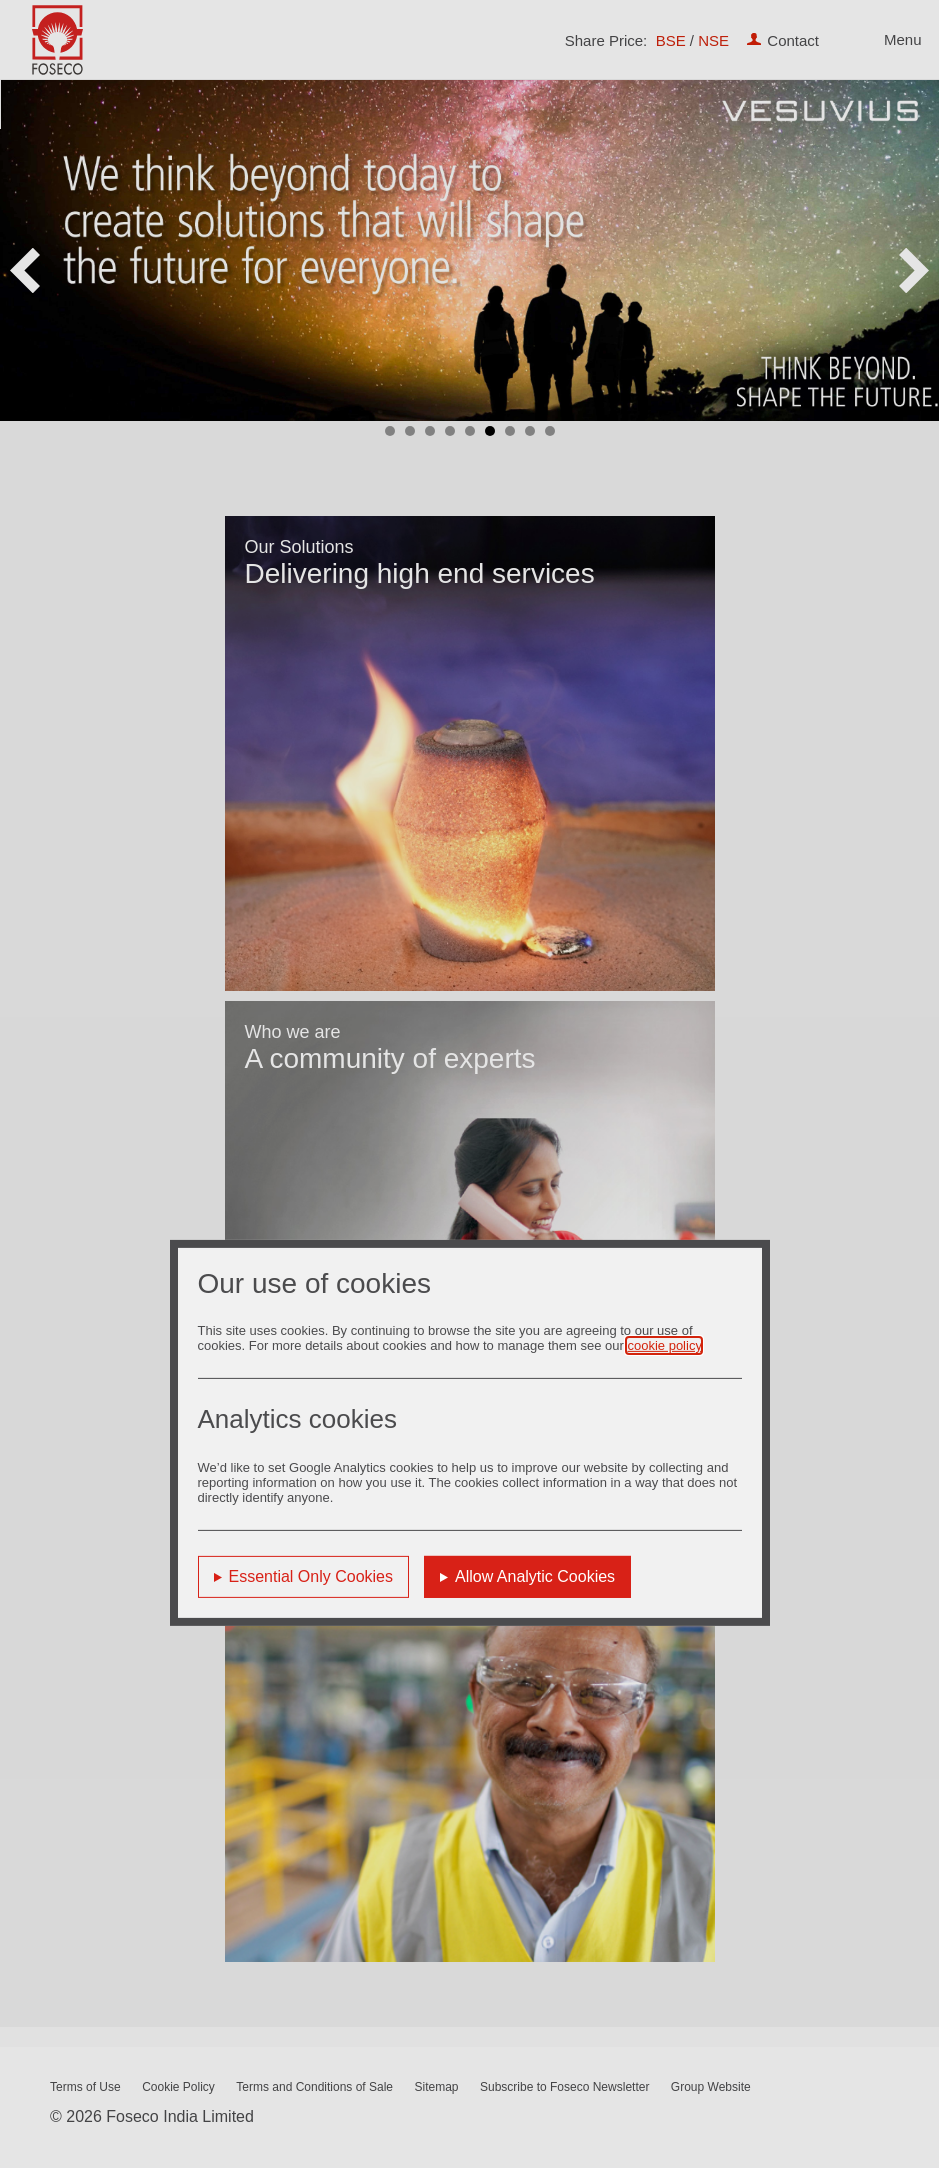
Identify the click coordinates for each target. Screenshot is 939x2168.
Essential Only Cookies (311, 1576)
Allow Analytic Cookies (535, 1576)
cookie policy (663, 1345)
